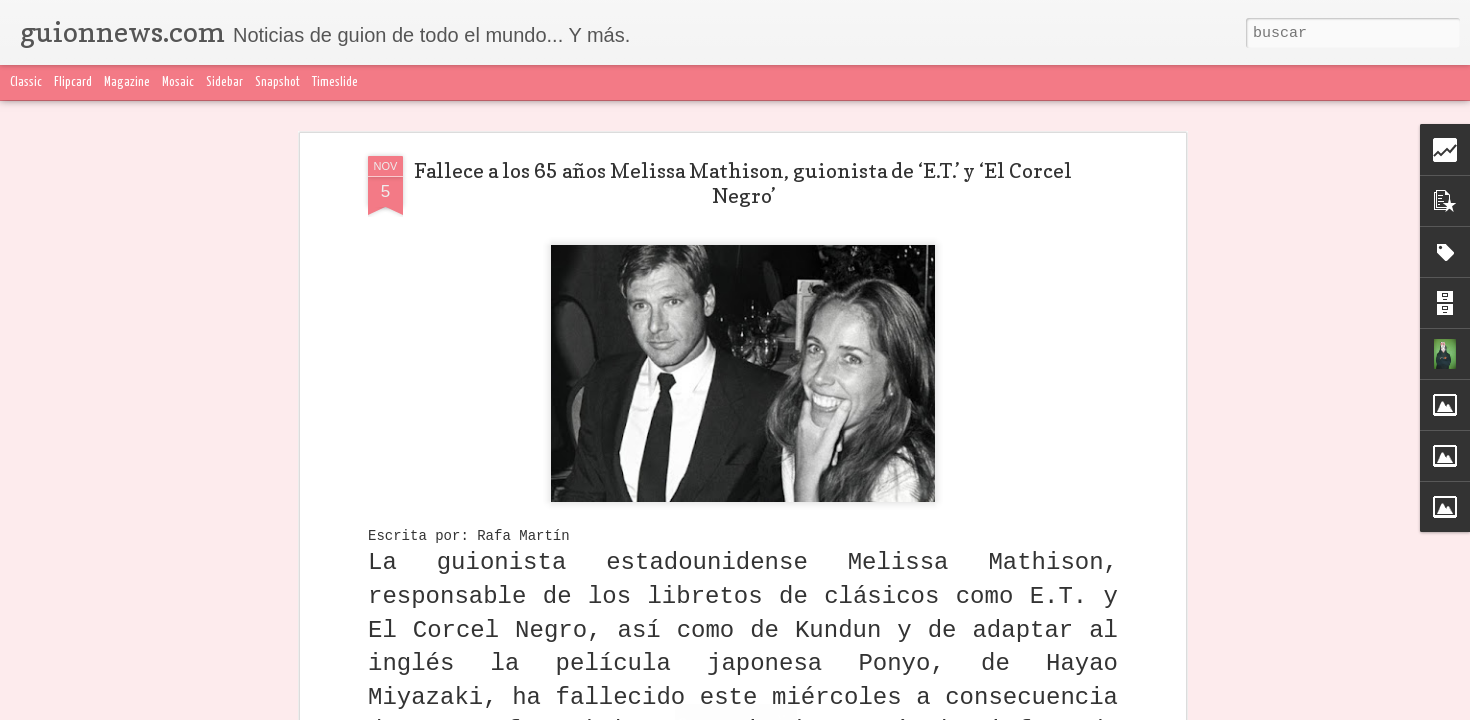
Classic (26, 82)
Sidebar (224, 82)
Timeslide (335, 82)
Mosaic (178, 82)
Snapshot (277, 82)
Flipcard (73, 82)
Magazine (127, 82)
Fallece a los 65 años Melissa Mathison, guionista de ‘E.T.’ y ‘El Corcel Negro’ (743, 183)
